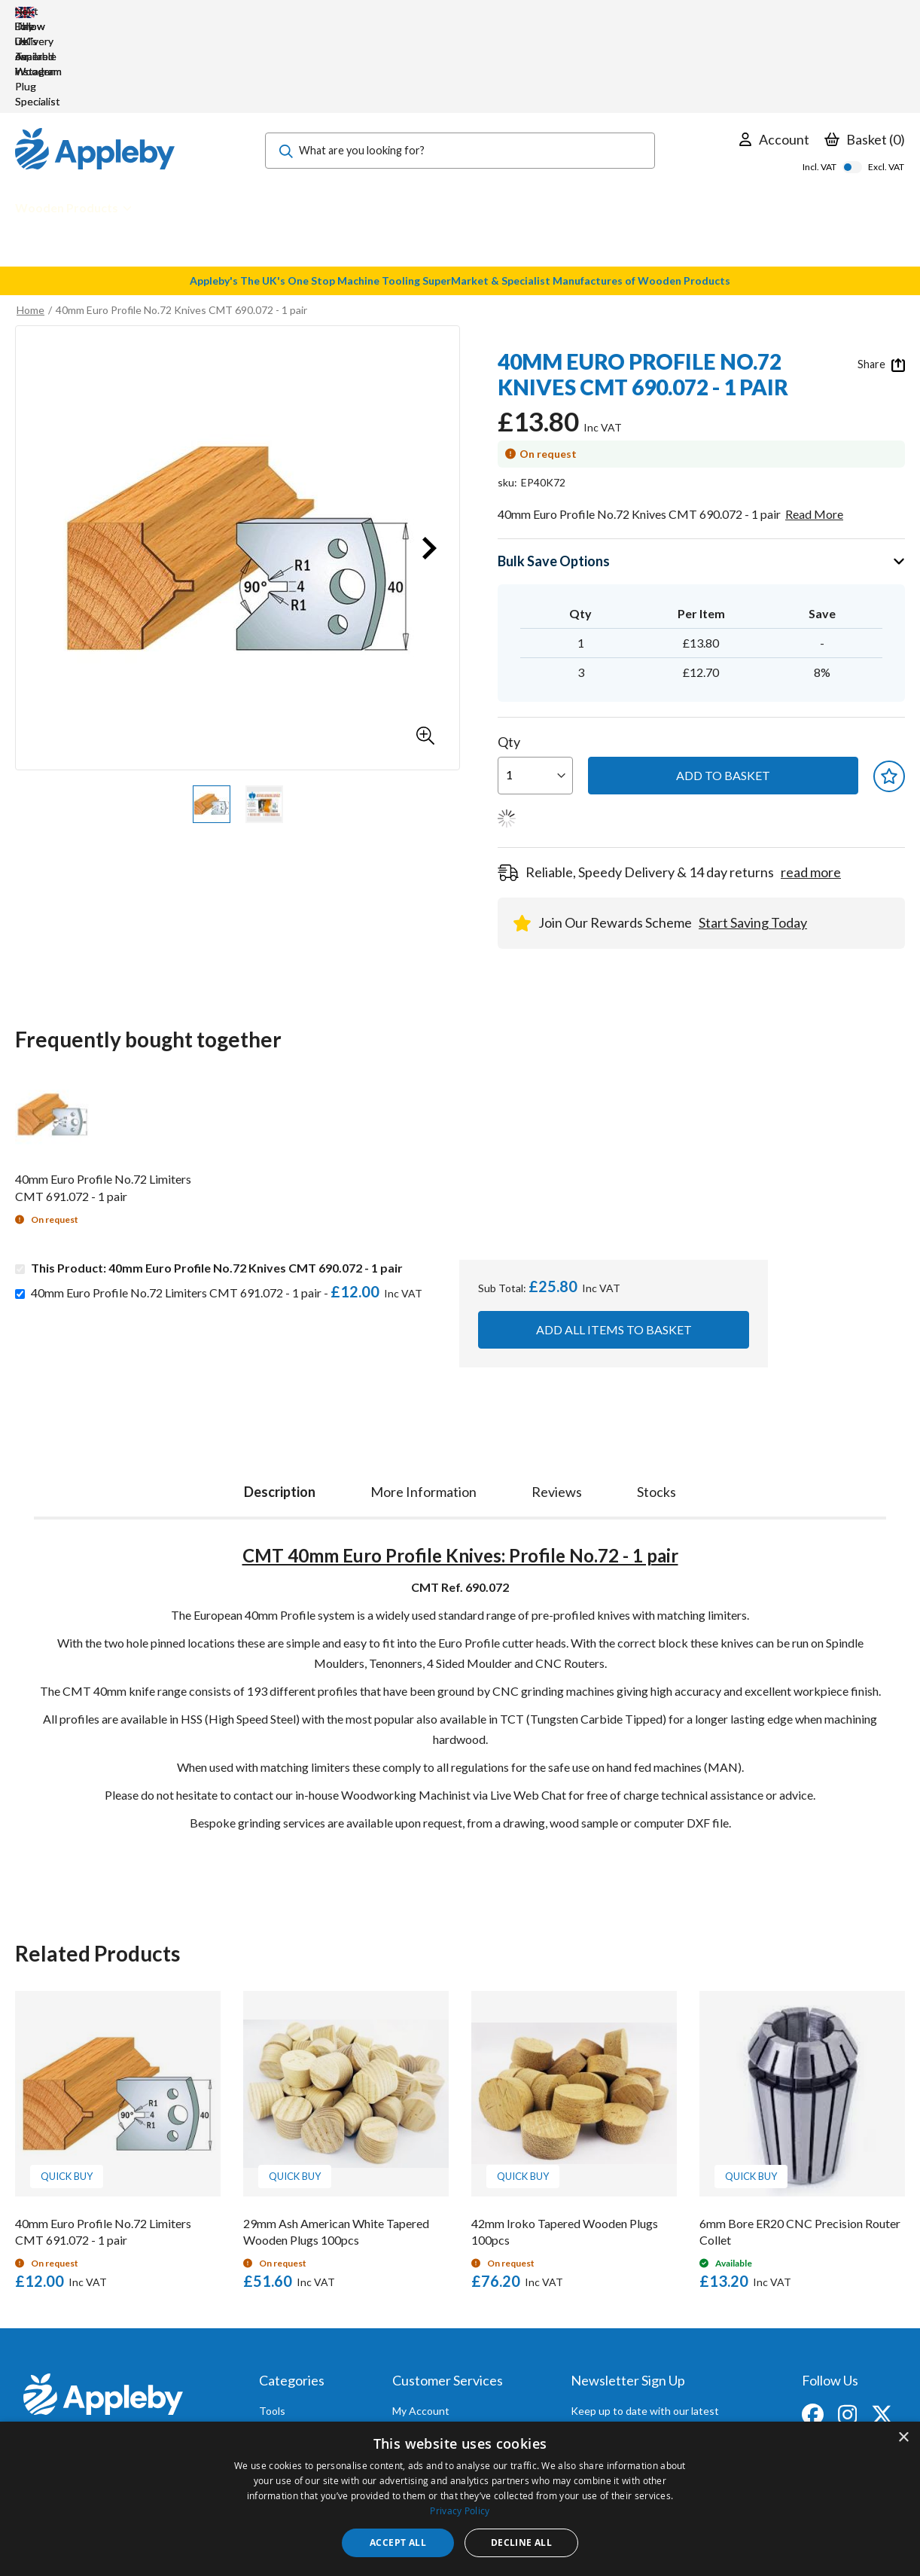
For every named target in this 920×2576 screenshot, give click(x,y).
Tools (272, 2320)
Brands (275, 2381)
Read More (814, 423)
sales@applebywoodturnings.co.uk (101, 2358)
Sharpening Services (440, 2381)
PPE (269, 2361)
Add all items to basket (614, 1239)
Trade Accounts (430, 2340)
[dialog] (460, 2499)
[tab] (279, 1398)
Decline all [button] (521, 2542)
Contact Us (419, 2401)
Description (279, 1401)
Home (30, 219)
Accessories (288, 2340)
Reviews (557, 1401)
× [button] (903, 2437)
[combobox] (459, 60)
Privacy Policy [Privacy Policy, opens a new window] (459, 2510)
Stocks (656, 1401)
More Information (423, 1401)
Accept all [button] (398, 2542)
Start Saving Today (753, 832)
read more (811, 781)
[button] (425, 645)
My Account (420, 2320)
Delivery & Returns (436, 2361)
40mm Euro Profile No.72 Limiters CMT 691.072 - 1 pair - (230, 1202)
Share (881, 274)
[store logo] (95, 60)
